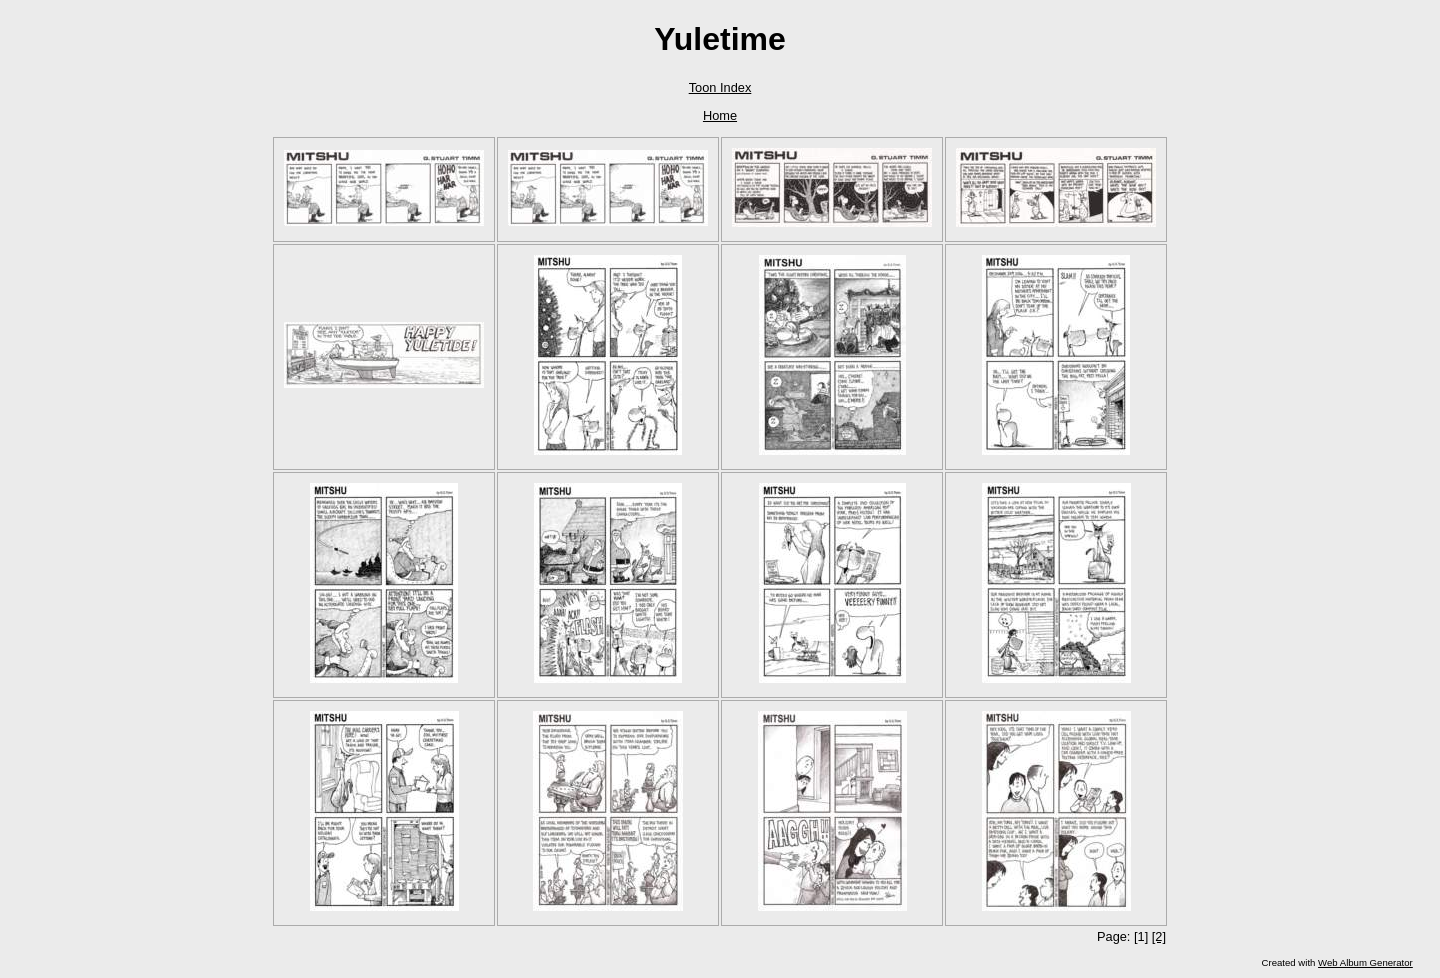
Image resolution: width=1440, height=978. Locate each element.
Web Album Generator (1365, 962)
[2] (1159, 936)
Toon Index (720, 87)
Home (720, 115)
